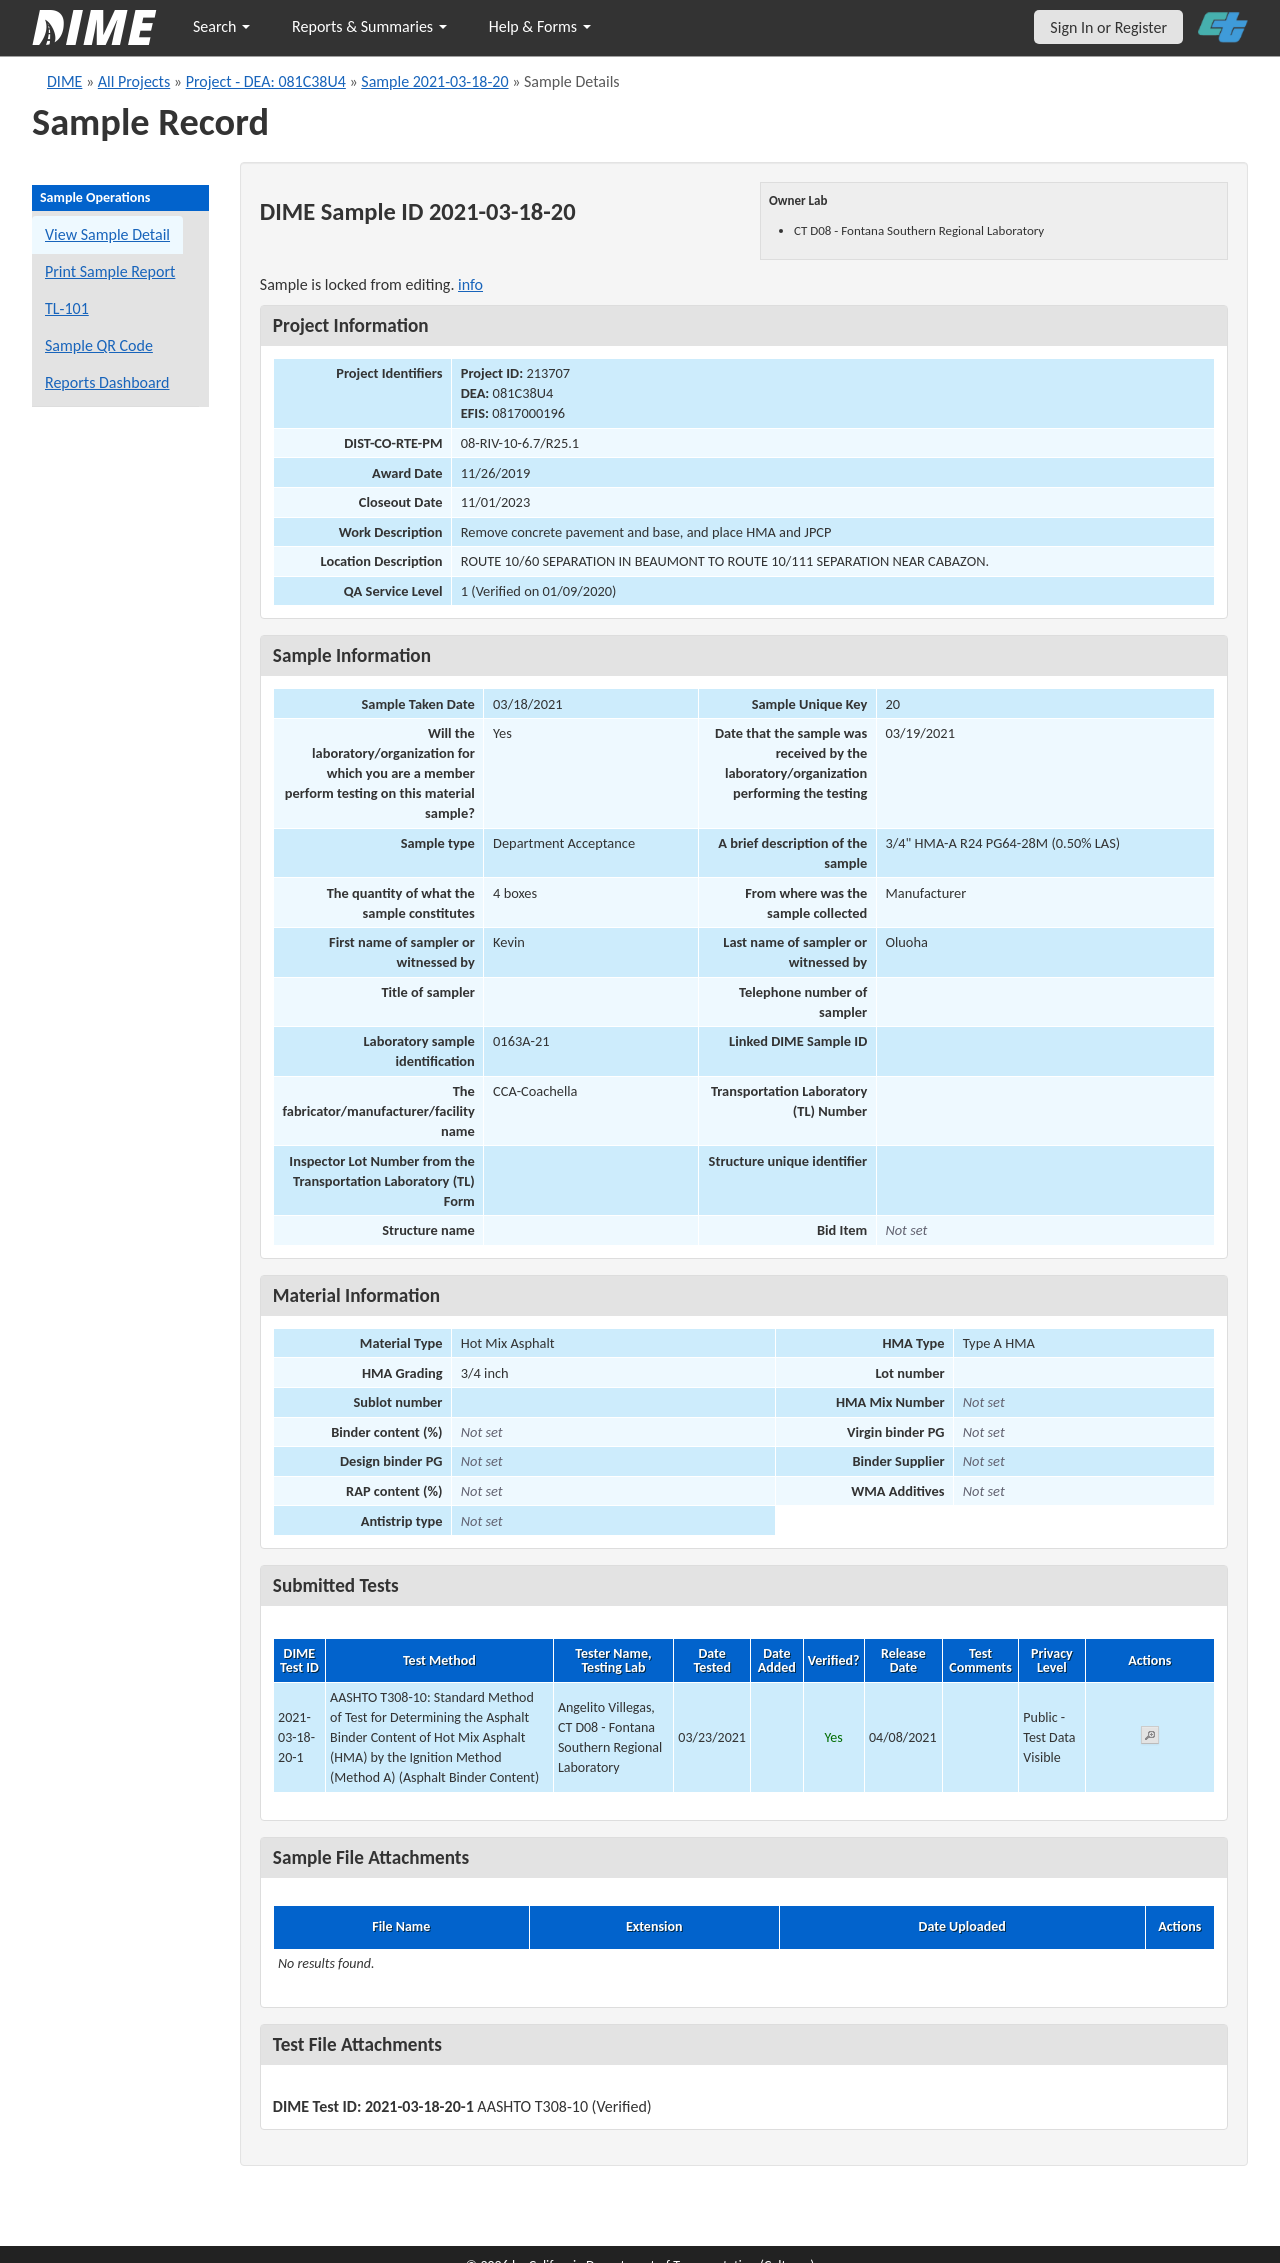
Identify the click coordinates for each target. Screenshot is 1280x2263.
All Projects (134, 81)
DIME (64, 81)
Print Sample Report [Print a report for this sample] (110, 271)
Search (221, 26)
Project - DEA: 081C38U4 (266, 81)
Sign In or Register (1108, 27)
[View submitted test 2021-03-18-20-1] (1150, 1738)
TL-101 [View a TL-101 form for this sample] (67, 308)
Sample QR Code (99, 345)
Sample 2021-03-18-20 (434, 81)
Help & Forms (540, 26)
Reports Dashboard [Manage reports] (107, 382)
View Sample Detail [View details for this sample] (107, 234)
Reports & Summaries (369, 26)
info (470, 284)
